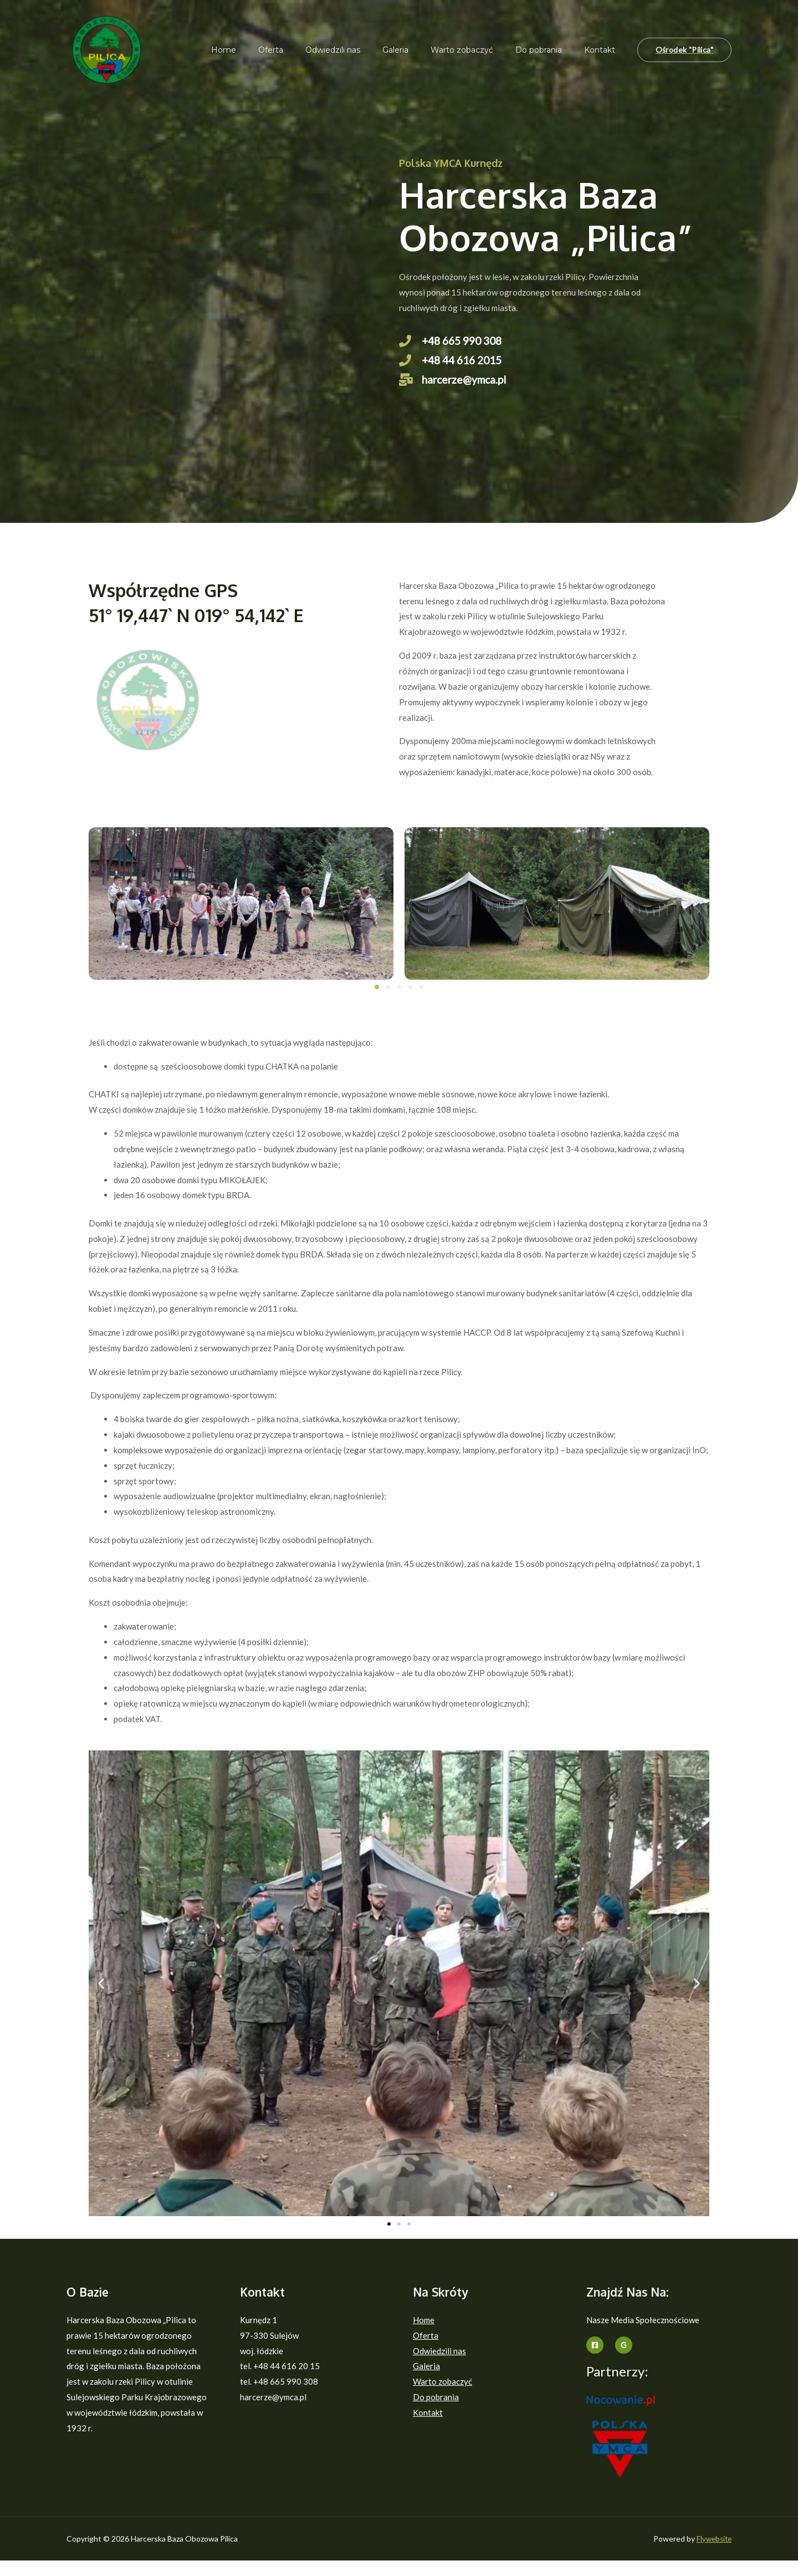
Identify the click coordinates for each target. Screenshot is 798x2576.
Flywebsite (713, 2554)
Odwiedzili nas (362, 50)
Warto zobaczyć (478, 50)
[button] (377, 1002)
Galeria (419, 50)
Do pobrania (548, 50)
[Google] (623, 2360)
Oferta (307, 50)
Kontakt (602, 50)
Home (266, 50)
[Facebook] (594, 2360)
